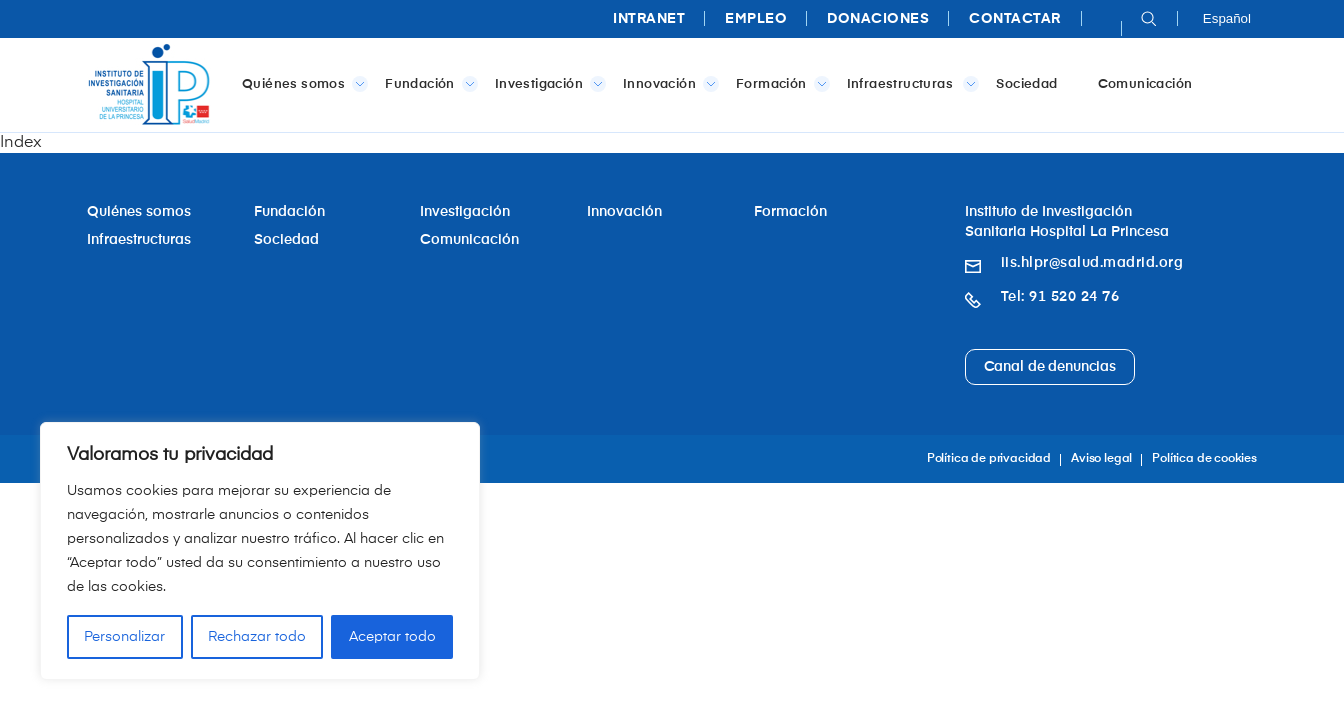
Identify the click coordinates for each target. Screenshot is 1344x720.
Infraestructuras (909, 84)
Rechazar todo (257, 637)
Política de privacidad (989, 459)
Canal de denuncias (1050, 367)
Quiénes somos (301, 84)
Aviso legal (1101, 459)
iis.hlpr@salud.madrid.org (1092, 263)
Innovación (667, 84)
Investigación (546, 84)
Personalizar (124, 637)
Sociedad (1026, 84)
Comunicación (1145, 84)
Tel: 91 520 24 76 (1060, 297)
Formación (779, 84)
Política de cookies (1204, 459)
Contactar (1015, 19)
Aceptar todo (392, 637)
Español (1227, 18)
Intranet (649, 19)
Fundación (427, 84)
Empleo (756, 19)
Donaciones (878, 19)
